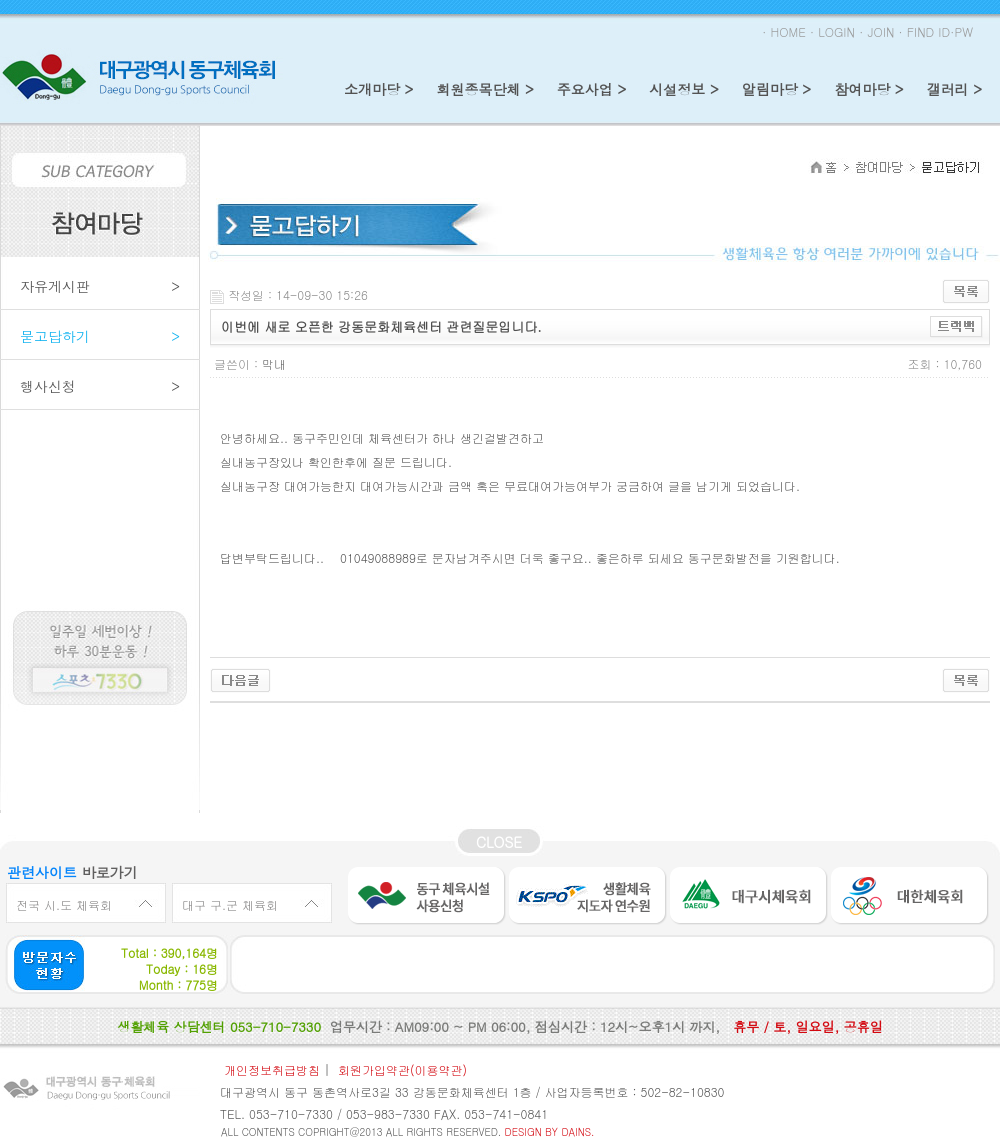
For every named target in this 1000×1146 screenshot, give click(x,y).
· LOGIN (832, 31)
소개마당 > (378, 89)
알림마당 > (776, 89)
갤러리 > (954, 89)
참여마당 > (868, 89)
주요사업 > (591, 89)
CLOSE (499, 842)
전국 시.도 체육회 (64, 904)
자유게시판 (100, 285)
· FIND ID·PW (935, 31)
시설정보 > (683, 89)
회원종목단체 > (484, 89)
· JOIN (876, 31)
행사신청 (100, 385)
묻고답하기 (100, 335)
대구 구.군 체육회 (230, 904)
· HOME (784, 31)
